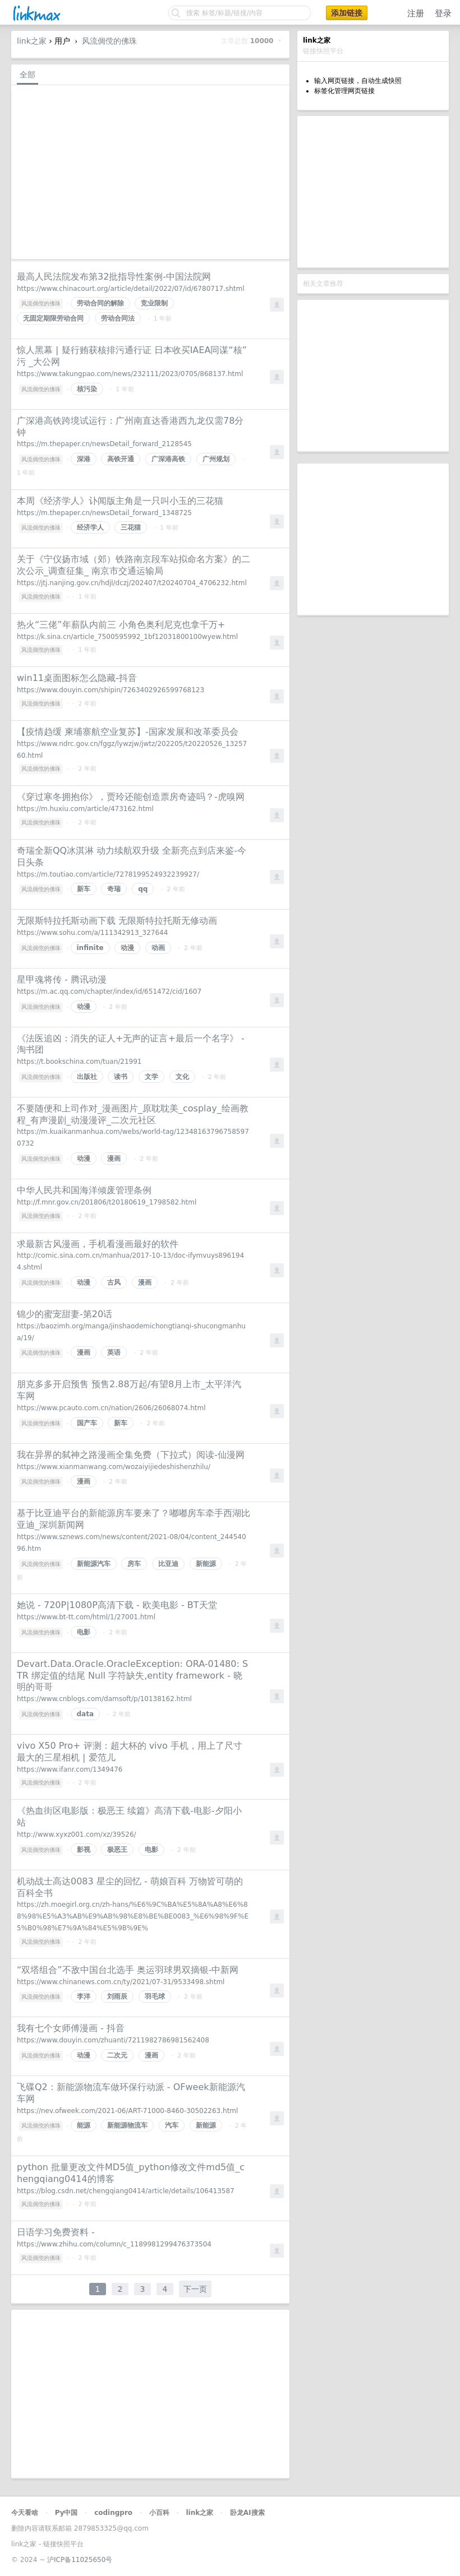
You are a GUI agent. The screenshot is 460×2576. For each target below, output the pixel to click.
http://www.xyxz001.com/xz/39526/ (76, 1834)
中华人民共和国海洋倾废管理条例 (84, 1190)
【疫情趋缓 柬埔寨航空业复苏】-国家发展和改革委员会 (127, 731)
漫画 (114, 1158)
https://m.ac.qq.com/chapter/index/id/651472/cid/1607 (109, 991)
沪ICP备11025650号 (79, 2560)
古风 (114, 1282)
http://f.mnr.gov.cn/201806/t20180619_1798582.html (106, 1202)
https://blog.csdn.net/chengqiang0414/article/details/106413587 (125, 2191)
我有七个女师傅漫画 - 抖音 (71, 2028)
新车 (83, 889)
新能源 (206, 1564)
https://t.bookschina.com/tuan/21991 (79, 1061)
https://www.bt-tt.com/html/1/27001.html (86, 1617)
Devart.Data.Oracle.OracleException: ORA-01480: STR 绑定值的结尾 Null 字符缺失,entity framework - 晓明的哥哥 (132, 1675)
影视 (83, 1850)
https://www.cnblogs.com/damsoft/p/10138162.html (104, 1699)
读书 (120, 1077)
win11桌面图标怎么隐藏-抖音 (77, 678)
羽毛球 (155, 1996)
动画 (158, 948)
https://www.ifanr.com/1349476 (69, 1769)
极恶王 (117, 1850)
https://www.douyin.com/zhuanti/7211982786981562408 (113, 2040)
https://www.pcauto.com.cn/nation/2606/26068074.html (111, 1408)
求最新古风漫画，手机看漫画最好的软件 (97, 1244)
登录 (443, 13)
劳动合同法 (118, 318)
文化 (182, 1077)
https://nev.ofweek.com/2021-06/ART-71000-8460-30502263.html (127, 2111)
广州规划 (216, 459)
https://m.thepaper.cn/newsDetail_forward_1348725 (104, 513)
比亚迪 (168, 1564)
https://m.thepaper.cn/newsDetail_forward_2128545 (104, 444)
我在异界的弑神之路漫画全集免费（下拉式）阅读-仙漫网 (131, 1454)
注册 (415, 13)
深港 (83, 459)
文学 (151, 1077)
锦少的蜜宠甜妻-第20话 (64, 1314)
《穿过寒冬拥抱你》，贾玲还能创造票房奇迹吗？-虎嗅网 (131, 796)
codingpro (113, 2513)
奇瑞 (114, 889)
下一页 (195, 2289)
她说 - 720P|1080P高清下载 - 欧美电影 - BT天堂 (117, 1605)
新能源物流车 (127, 2125)
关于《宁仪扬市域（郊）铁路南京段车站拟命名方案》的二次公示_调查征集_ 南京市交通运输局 (133, 565)
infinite (90, 948)
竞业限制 (154, 303)
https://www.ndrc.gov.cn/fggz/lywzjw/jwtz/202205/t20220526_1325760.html (132, 749)
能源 (83, 2125)
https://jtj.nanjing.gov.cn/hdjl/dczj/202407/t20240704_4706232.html (132, 583)
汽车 (171, 2125)
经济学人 (90, 527)
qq (143, 889)
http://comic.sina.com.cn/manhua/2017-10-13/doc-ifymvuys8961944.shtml (130, 1261)
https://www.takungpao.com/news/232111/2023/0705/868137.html (130, 374)
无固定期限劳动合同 (53, 318)
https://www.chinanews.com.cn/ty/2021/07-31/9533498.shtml (120, 1982)
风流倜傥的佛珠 (109, 40)
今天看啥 (24, 2513)
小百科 (159, 2513)
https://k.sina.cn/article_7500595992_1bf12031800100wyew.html (127, 637)
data (85, 1714)
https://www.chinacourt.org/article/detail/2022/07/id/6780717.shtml (131, 289)
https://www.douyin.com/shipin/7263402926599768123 (110, 690)
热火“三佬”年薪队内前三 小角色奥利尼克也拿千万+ (121, 624)
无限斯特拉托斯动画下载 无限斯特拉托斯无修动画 (117, 920)
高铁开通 (120, 459)
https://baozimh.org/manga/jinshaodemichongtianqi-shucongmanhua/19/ (131, 1332)
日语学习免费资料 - (56, 2232)
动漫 (127, 948)
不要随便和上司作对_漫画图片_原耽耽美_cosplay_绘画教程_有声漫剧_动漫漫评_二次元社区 (133, 1114)
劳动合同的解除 (100, 303)
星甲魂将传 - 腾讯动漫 (62, 979)
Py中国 (66, 2513)
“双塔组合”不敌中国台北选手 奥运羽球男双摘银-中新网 (127, 1970)
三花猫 (131, 527)
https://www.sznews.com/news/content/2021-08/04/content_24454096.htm (131, 1543)
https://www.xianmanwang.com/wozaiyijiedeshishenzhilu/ (113, 1467)
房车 (134, 1564)
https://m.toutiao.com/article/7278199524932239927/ (108, 874)
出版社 (87, 1077)
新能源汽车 (94, 1564)
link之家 (32, 40)
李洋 (83, 1996)
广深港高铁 (168, 459)
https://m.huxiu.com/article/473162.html (85, 809)
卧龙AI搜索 (247, 2513)
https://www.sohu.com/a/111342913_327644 (92, 933)
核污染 (87, 389)
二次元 (117, 2055)
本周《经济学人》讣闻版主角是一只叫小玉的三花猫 (120, 500)
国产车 (87, 1423)
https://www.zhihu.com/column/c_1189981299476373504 (114, 2244)
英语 (114, 1352)
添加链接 (346, 12)
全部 (27, 74)
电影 (83, 1632)
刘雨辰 (117, 1996)
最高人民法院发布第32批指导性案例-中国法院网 (114, 276)
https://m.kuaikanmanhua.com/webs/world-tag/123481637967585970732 (133, 1137)
